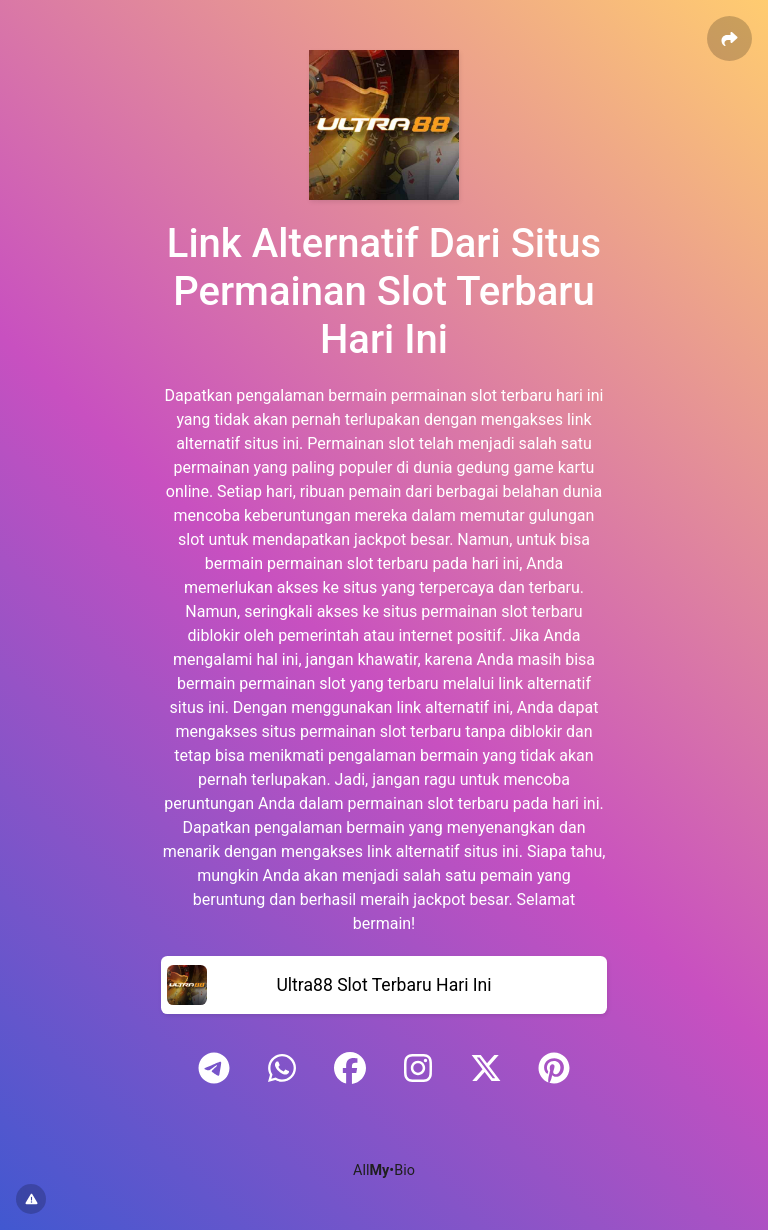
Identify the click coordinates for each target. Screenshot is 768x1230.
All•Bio (384, 1170)
